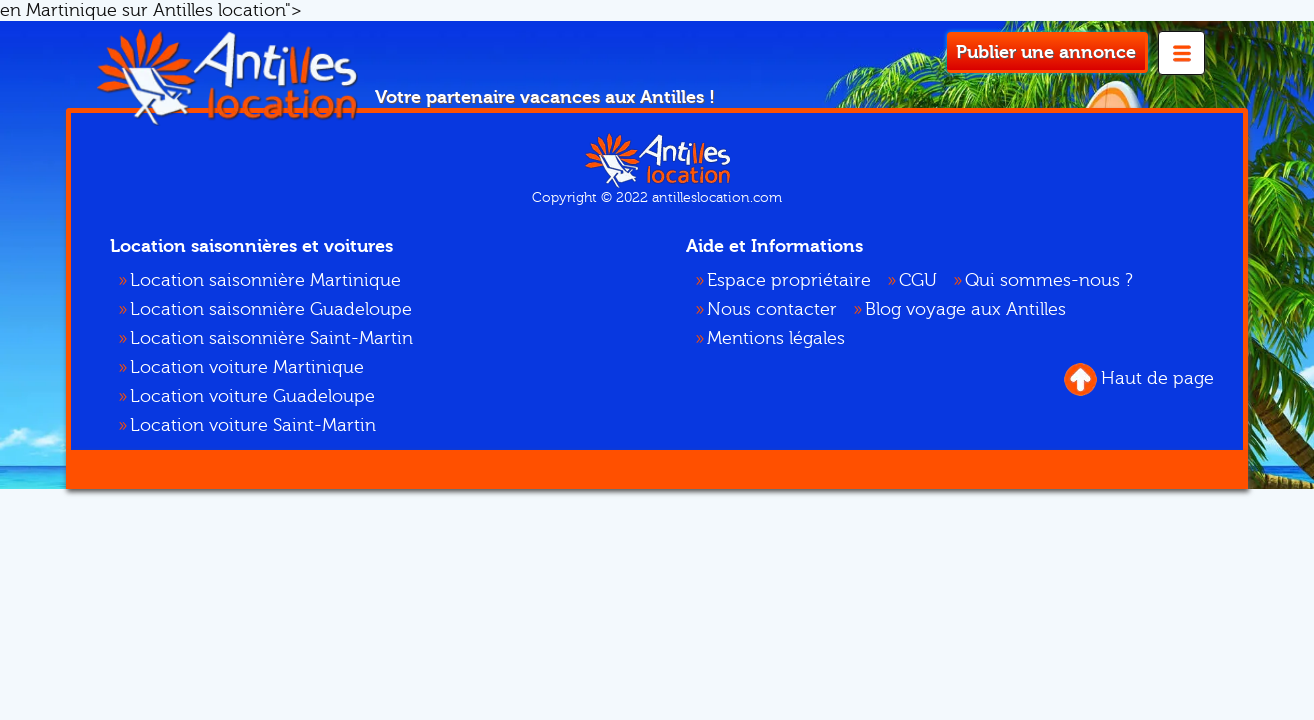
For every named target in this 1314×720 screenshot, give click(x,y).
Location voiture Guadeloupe (252, 396)
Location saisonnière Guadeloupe (271, 309)
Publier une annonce (1046, 52)
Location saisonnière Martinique (265, 280)
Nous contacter (772, 309)
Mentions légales (776, 338)
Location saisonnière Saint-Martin (271, 338)
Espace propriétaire (789, 280)
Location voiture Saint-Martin (253, 425)
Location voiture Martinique (247, 367)
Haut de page (1139, 379)
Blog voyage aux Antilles (965, 309)
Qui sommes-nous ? (1049, 280)
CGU (918, 280)
